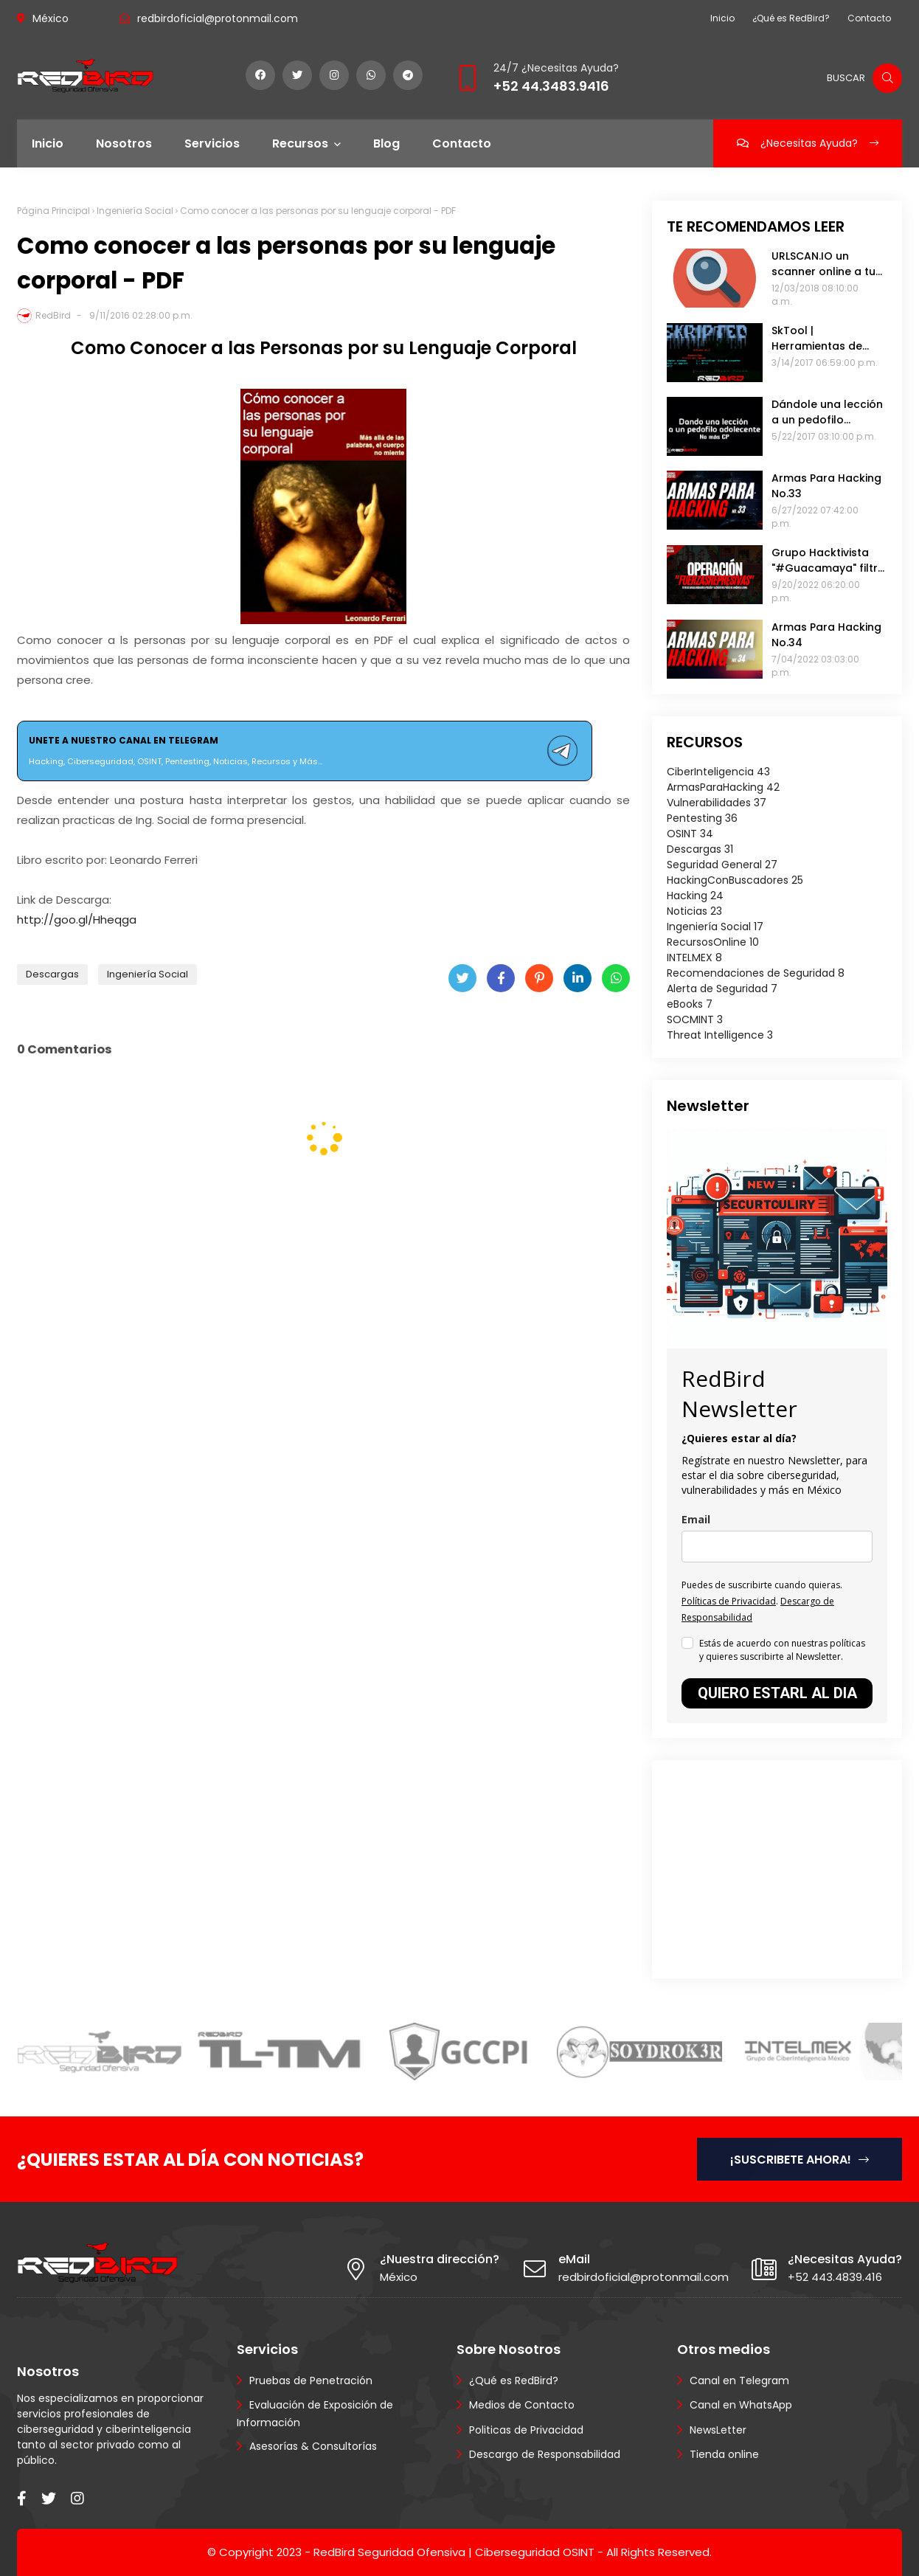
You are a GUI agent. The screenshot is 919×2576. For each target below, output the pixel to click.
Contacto (869, 18)
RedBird (53, 315)
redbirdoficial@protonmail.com (217, 18)
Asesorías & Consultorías (313, 2446)
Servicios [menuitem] (212, 143)
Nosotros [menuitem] (124, 143)
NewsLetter (718, 2430)
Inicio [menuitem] (47, 143)
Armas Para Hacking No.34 (826, 635)
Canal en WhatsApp (741, 2404)
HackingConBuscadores (735, 880)
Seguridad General (722, 864)
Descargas (52, 974)
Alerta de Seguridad (722, 988)
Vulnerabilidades (716, 802)
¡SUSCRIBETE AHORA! (799, 2159)
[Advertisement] (759, 1867)
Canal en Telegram (739, 2380)
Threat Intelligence (720, 1035)
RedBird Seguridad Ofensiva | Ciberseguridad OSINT (453, 2552)
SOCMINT (695, 1019)
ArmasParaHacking (723, 787)
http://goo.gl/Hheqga (76, 919)
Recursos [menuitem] (300, 143)
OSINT (690, 833)
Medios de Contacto (522, 2404)
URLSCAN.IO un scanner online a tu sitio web (823, 264)
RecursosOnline (713, 942)
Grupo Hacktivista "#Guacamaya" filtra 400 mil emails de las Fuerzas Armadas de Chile (828, 560)
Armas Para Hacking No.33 (826, 486)
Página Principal (53, 210)
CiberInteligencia (718, 771)
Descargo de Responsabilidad (544, 2454)
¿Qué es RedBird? (791, 18)
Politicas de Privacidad (526, 2430)
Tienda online (724, 2454)
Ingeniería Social (135, 210)
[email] (777, 1546)
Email (696, 1519)
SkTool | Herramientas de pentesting (816, 338)
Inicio (722, 18)
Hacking (695, 895)
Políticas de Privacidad (729, 1601)
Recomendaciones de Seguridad (756, 973)
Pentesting (702, 818)
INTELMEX (694, 957)
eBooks (689, 1004)
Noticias (694, 911)
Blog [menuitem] (386, 143)
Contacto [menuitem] (461, 143)
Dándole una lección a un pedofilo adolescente (827, 412)
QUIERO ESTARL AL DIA (777, 1693)
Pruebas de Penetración (310, 2380)
